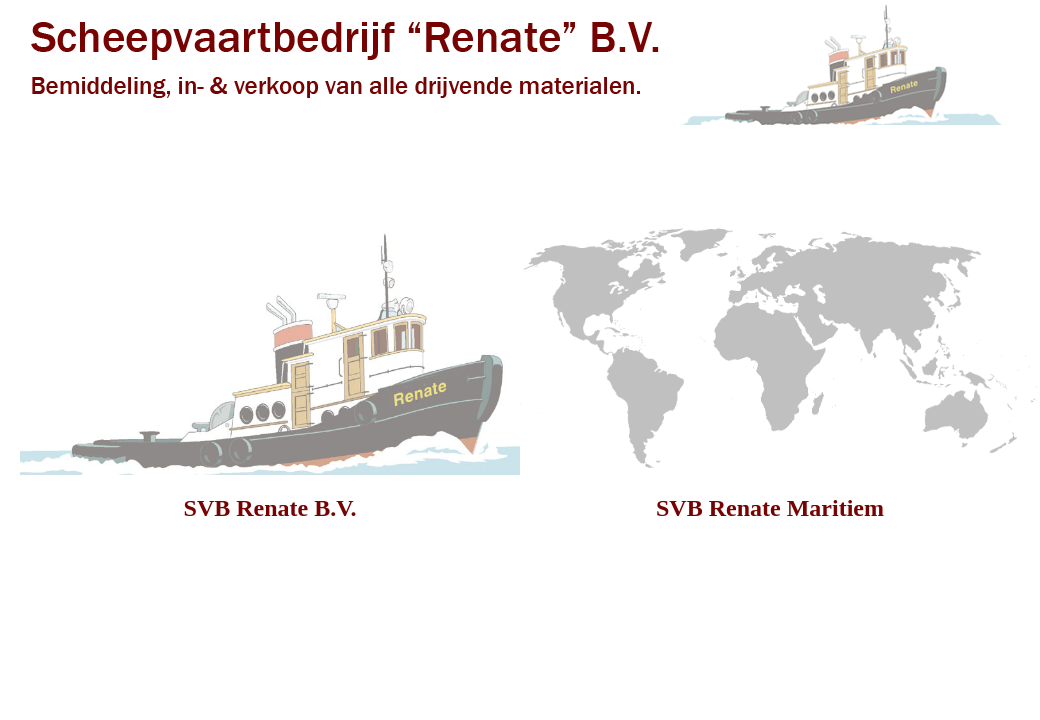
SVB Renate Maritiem (770, 508)
